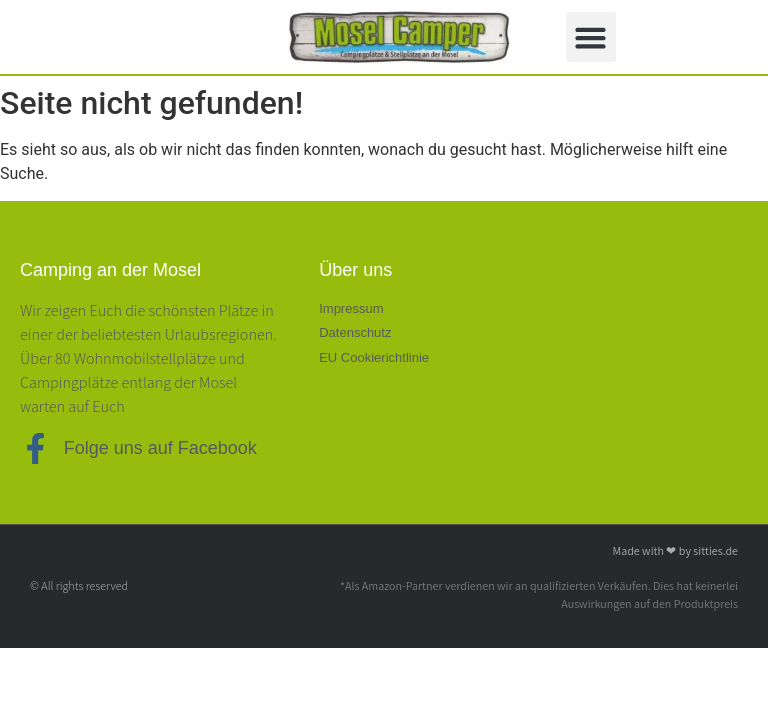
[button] (591, 37)
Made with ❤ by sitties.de (675, 550)
